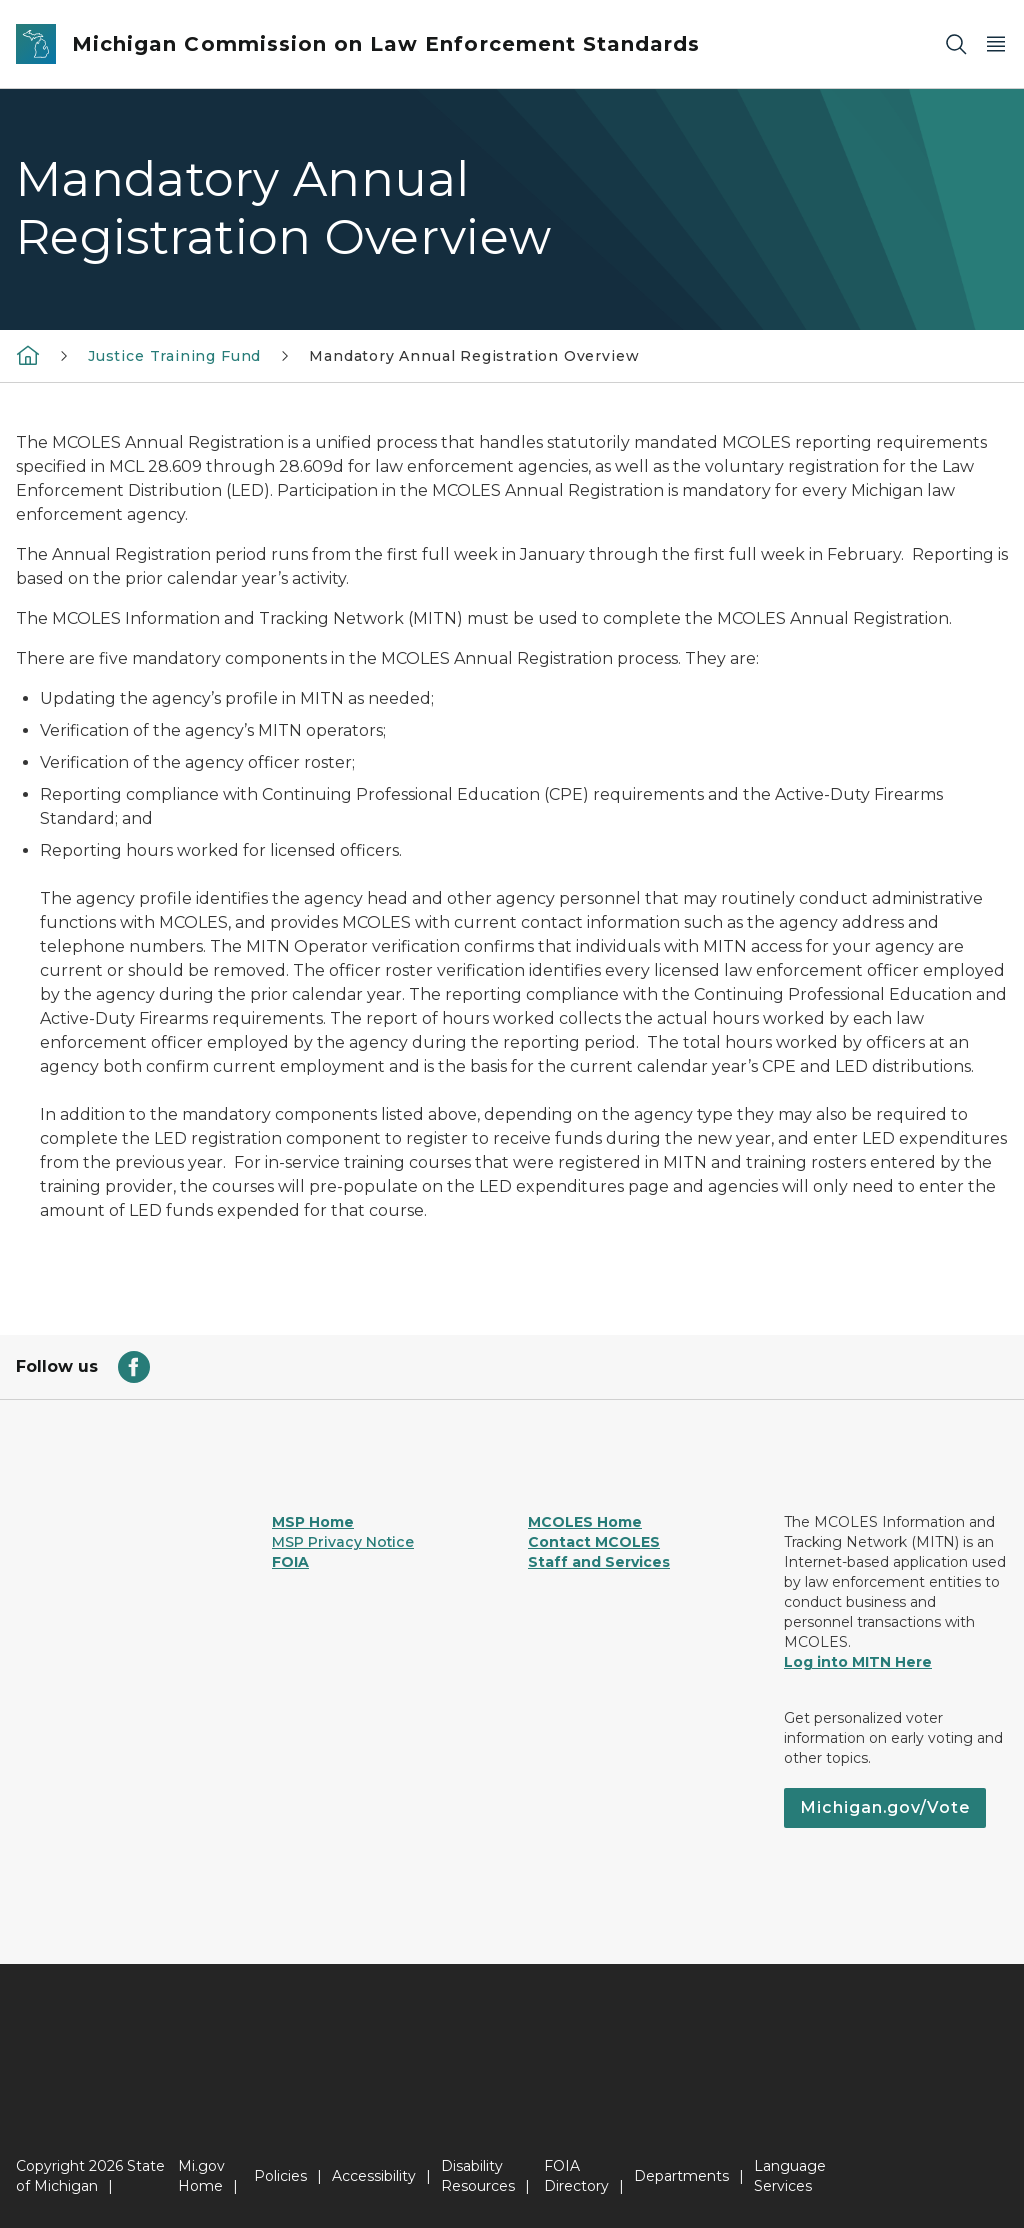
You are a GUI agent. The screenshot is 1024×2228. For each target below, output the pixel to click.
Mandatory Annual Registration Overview (474, 356)
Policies (280, 2176)
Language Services (790, 2176)
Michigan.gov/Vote (885, 1807)
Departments (681, 2176)
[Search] (956, 44)
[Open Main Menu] (996, 44)
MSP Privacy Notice (343, 1542)
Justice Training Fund (174, 356)
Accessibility (374, 2176)
